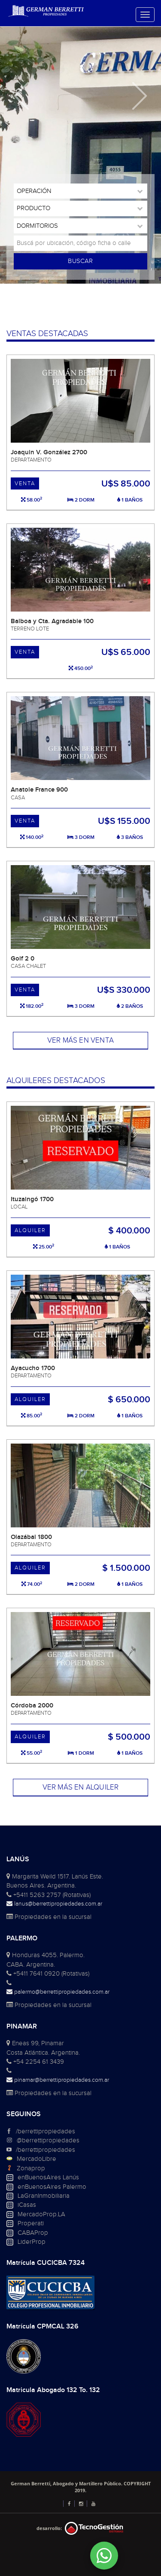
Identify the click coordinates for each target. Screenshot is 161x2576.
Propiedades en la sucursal (48, 1917)
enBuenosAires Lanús (48, 2177)
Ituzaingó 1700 (32, 1199)
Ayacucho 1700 (33, 1368)
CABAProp (33, 2232)
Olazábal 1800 (31, 1537)
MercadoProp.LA (41, 2214)
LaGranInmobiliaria (44, 2196)
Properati (31, 2223)
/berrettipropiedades (45, 2131)
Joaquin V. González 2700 (49, 452)
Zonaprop (31, 2168)
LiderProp (32, 2242)
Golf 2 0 (22, 958)
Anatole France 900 (39, 789)
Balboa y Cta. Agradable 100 (52, 621)
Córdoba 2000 (32, 1705)
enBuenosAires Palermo (52, 2187)
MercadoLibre (36, 2159)
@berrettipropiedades (48, 2140)
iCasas (27, 2205)
